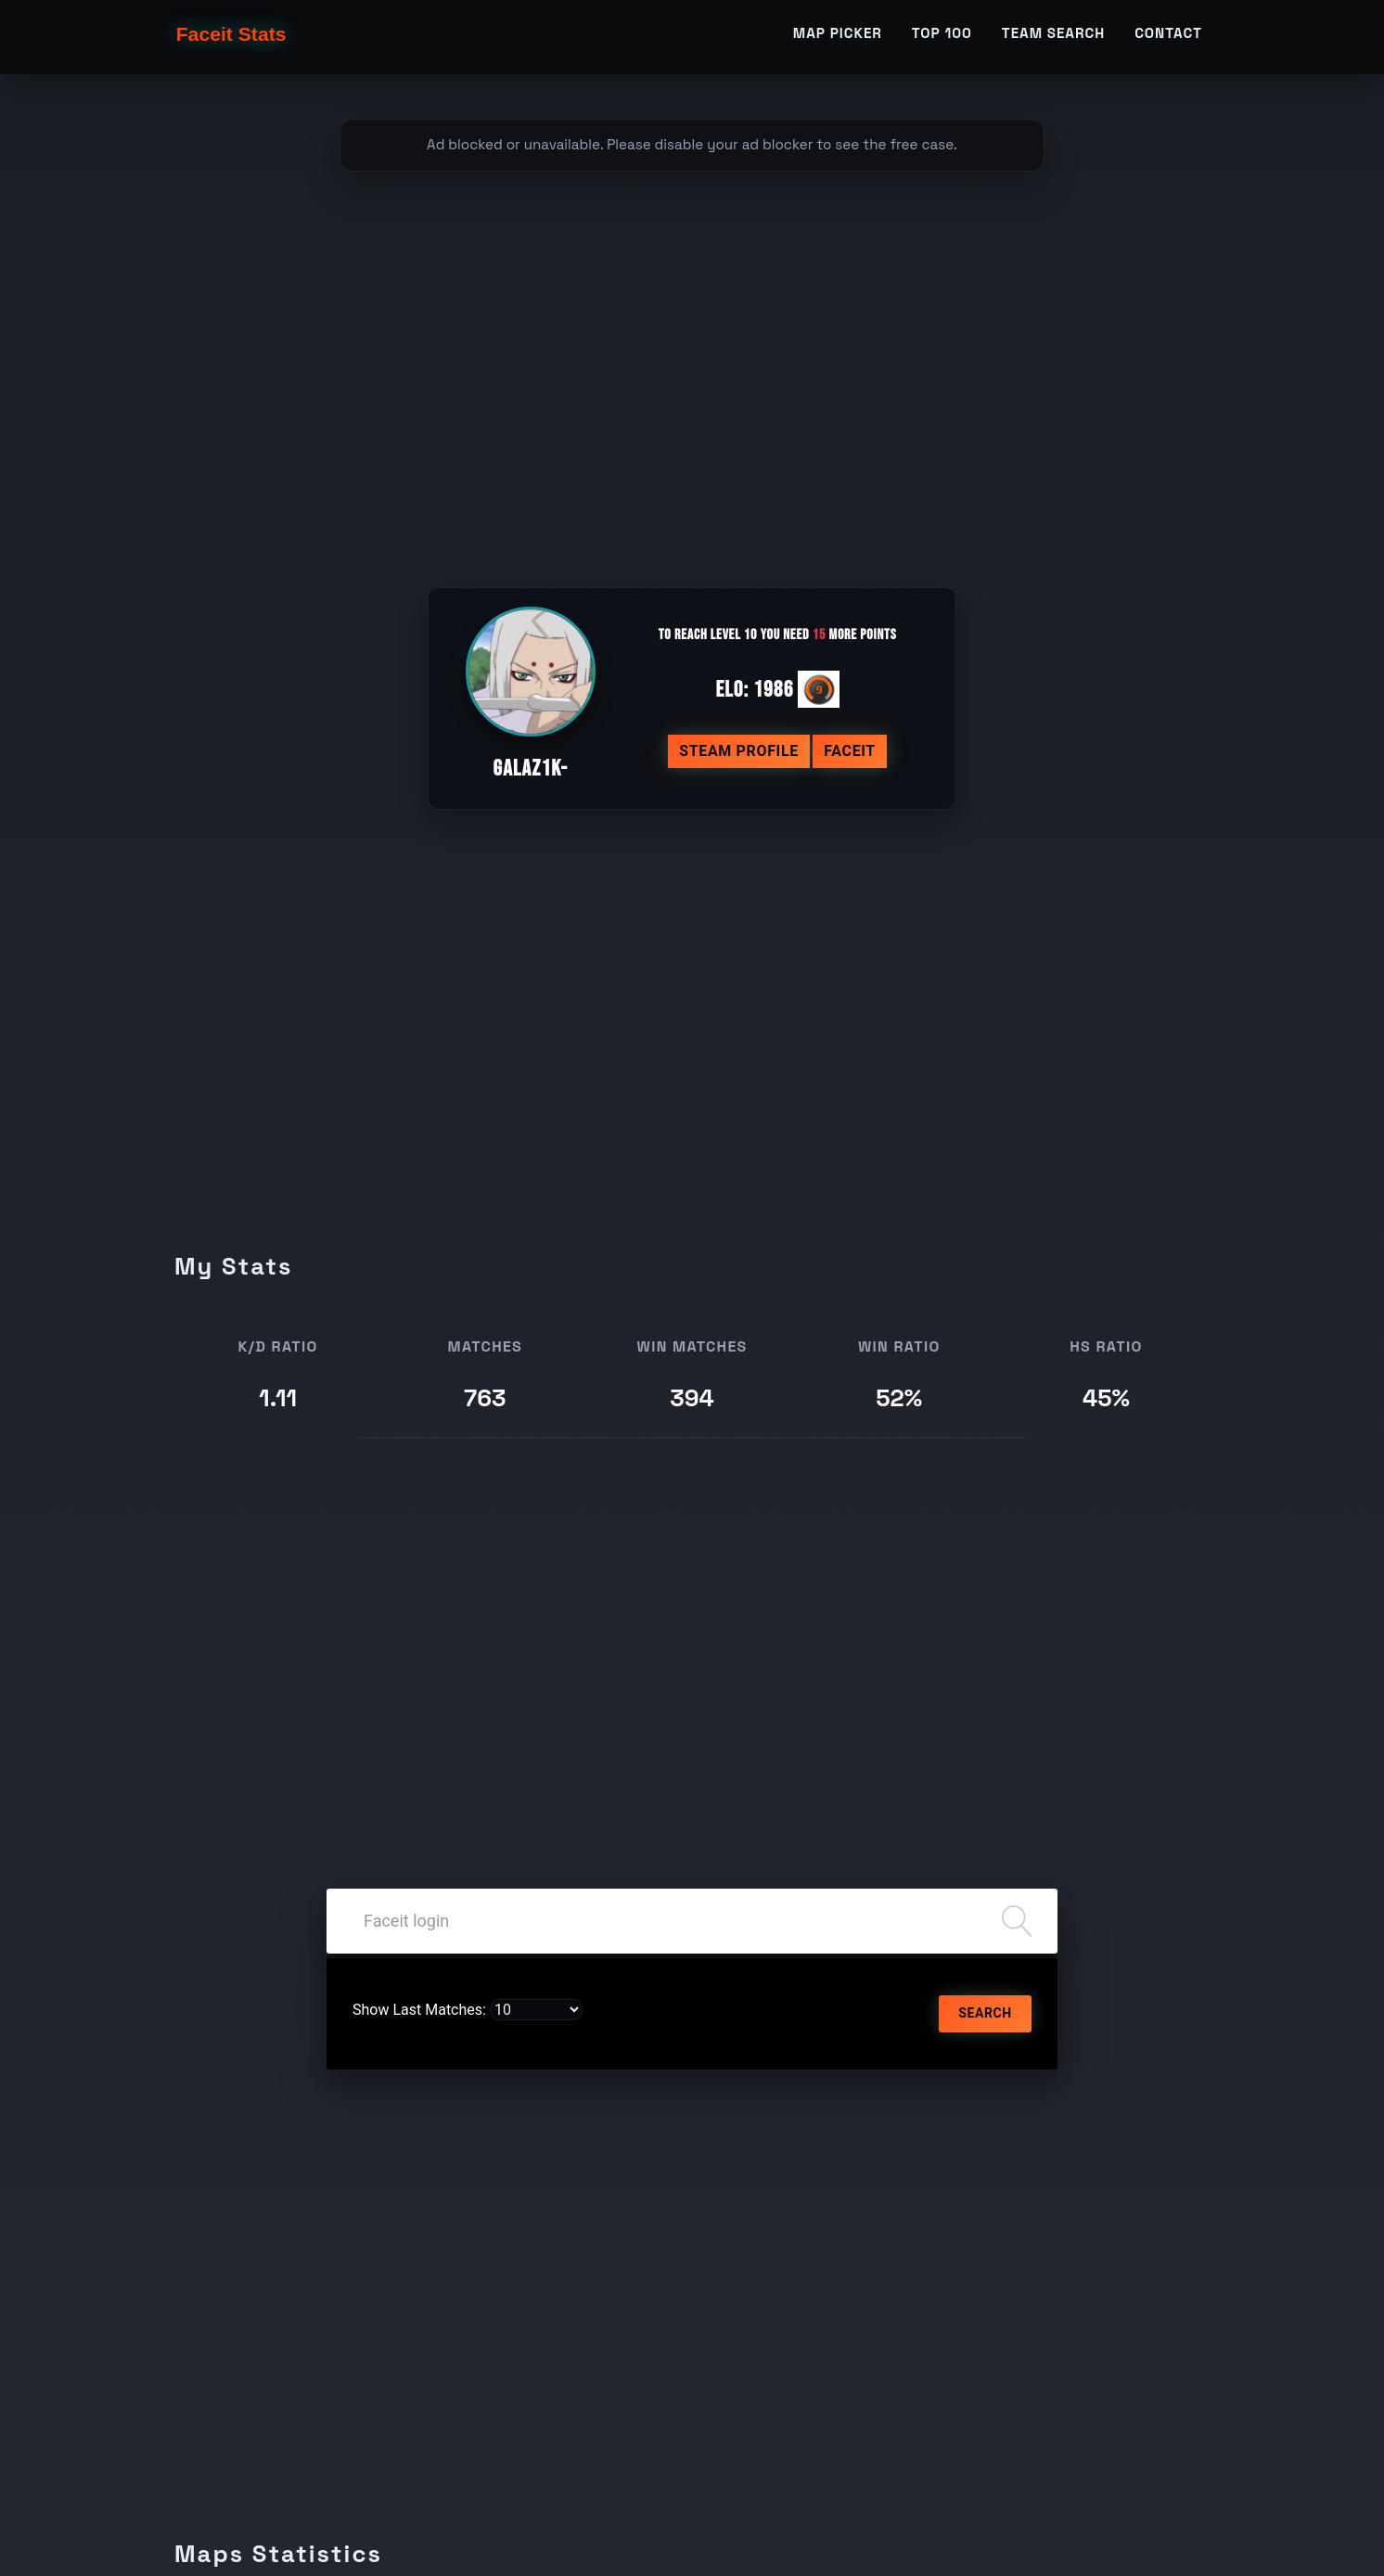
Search (984, 2013)
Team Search (1053, 43)
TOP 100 (942, 43)
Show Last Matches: (419, 2010)
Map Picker (837, 43)
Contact (1168, 43)
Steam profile (739, 751)
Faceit (850, 751)
